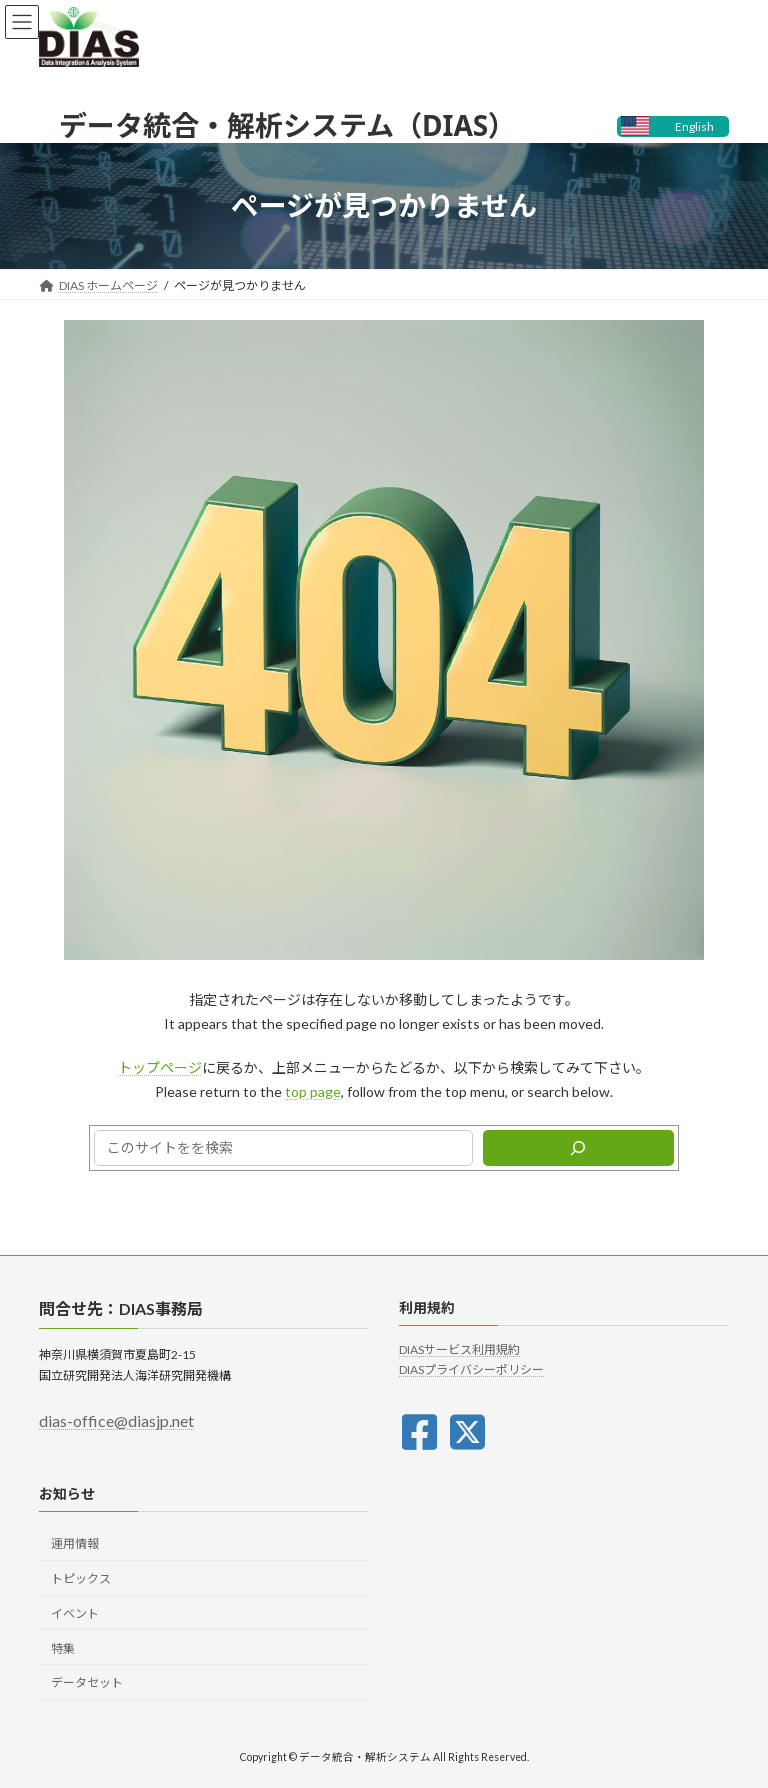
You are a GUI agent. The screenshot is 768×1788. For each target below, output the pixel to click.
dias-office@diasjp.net (116, 1420)
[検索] (578, 1148)
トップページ (160, 1067)
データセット (87, 1682)
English (694, 126)
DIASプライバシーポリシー (471, 1369)
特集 (63, 1648)
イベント (75, 1613)
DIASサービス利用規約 (459, 1349)
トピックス (81, 1578)
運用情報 (75, 1543)
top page (313, 1091)
